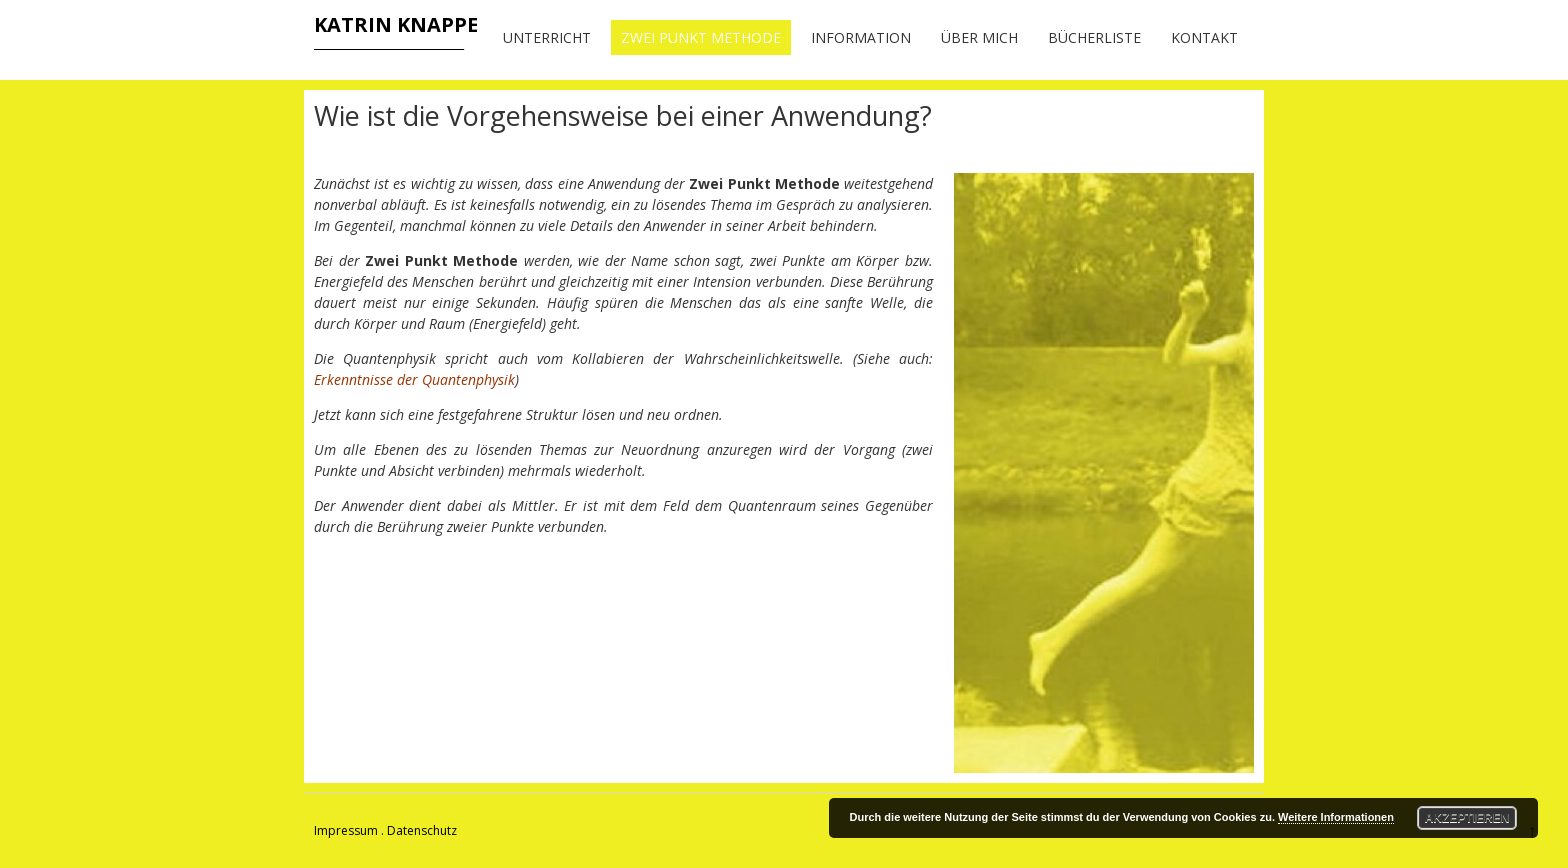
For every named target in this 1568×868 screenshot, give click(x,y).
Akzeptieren (1467, 818)
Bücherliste (1094, 37)
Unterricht (547, 37)
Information (861, 37)
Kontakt (1204, 37)
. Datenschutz (419, 830)
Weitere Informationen (1336, 817)
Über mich (979, 37)
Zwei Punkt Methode (701, 37)
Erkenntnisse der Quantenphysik (414, 379)
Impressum (346, 830)
